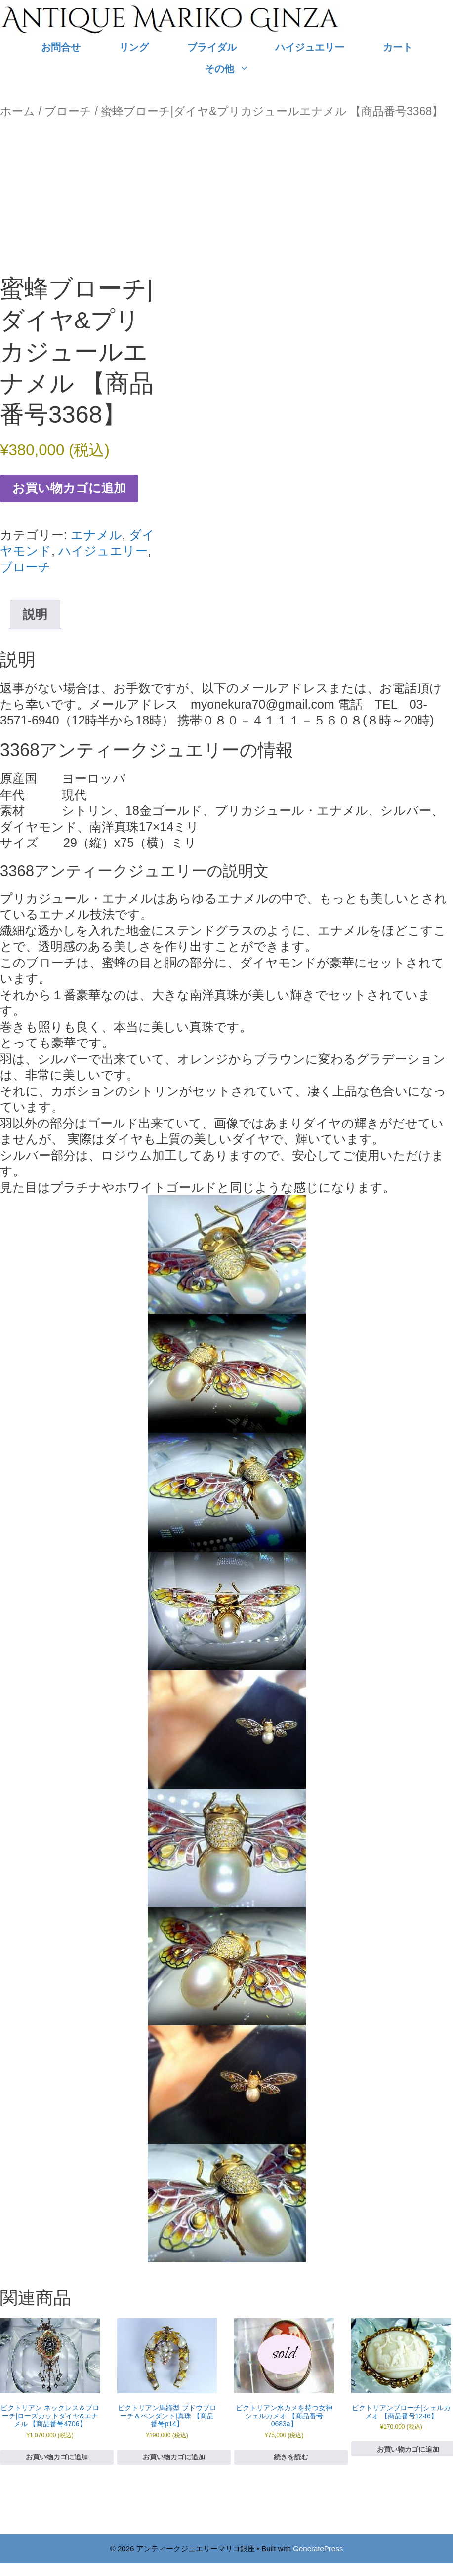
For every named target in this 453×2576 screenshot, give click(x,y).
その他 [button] (236, 69)
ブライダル (212, 47)
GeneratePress (318, 2548)
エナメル (96, 535)
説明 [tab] (35, 614)
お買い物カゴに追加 (69, 488)
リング (134, 47)
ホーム (17, 111)
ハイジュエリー (309, 47)
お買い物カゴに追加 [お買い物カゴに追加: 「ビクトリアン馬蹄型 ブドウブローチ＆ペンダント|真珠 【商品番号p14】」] (174, 2457)
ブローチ (67, 111)
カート (397, 47)
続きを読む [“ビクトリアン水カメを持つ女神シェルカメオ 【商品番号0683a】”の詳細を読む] (291, 2457)
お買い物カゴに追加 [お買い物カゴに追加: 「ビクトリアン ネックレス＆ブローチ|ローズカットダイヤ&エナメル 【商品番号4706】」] (57, 2457)
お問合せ (61, 47)
